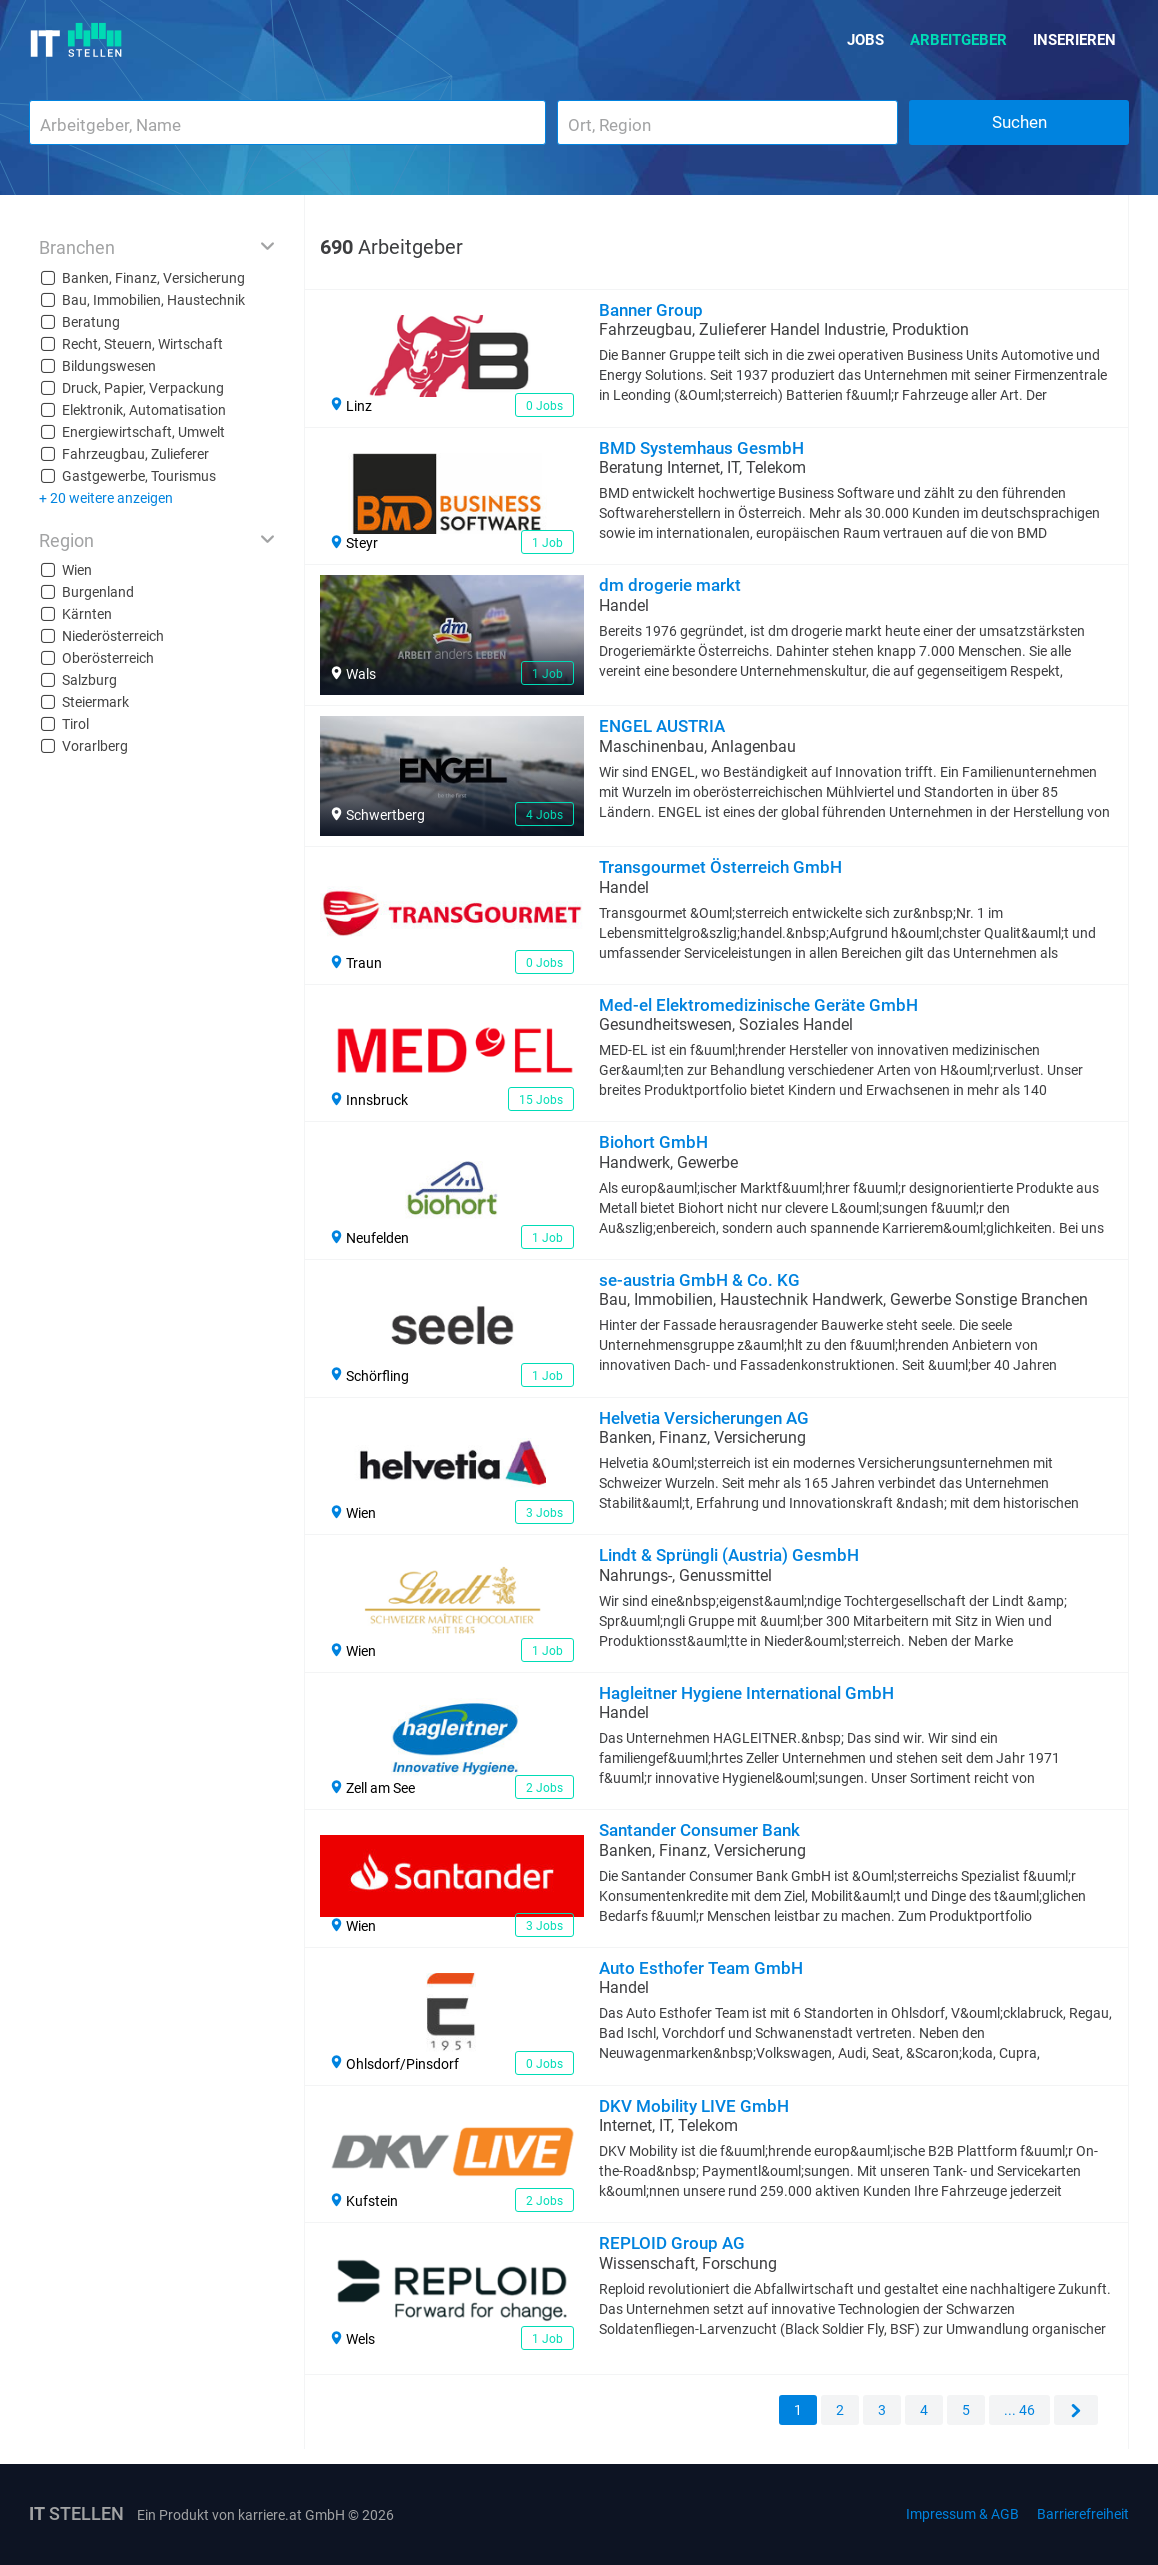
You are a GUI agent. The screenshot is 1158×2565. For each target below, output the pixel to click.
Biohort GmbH (653, 1142)
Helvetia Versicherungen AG (704, 1418)
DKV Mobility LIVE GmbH (694, 2106)
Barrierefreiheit (1083, 2514)
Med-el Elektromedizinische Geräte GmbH (758, 1005)
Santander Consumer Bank (699, 1830)
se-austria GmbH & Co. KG (699, 1280)
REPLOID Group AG (672, 2243)
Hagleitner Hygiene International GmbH (746, 1693)
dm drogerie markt (670, 585)
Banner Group (651, 310)
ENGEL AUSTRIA (662, 726)
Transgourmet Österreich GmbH (720, 867)
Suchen (1019, 122)
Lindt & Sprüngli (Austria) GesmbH (729, 1555)
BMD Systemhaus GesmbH (701, 448)
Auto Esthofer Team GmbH (701, 1968)
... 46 (1019, 2410)
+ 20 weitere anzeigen (106, 498)
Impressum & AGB (962, 2514)
